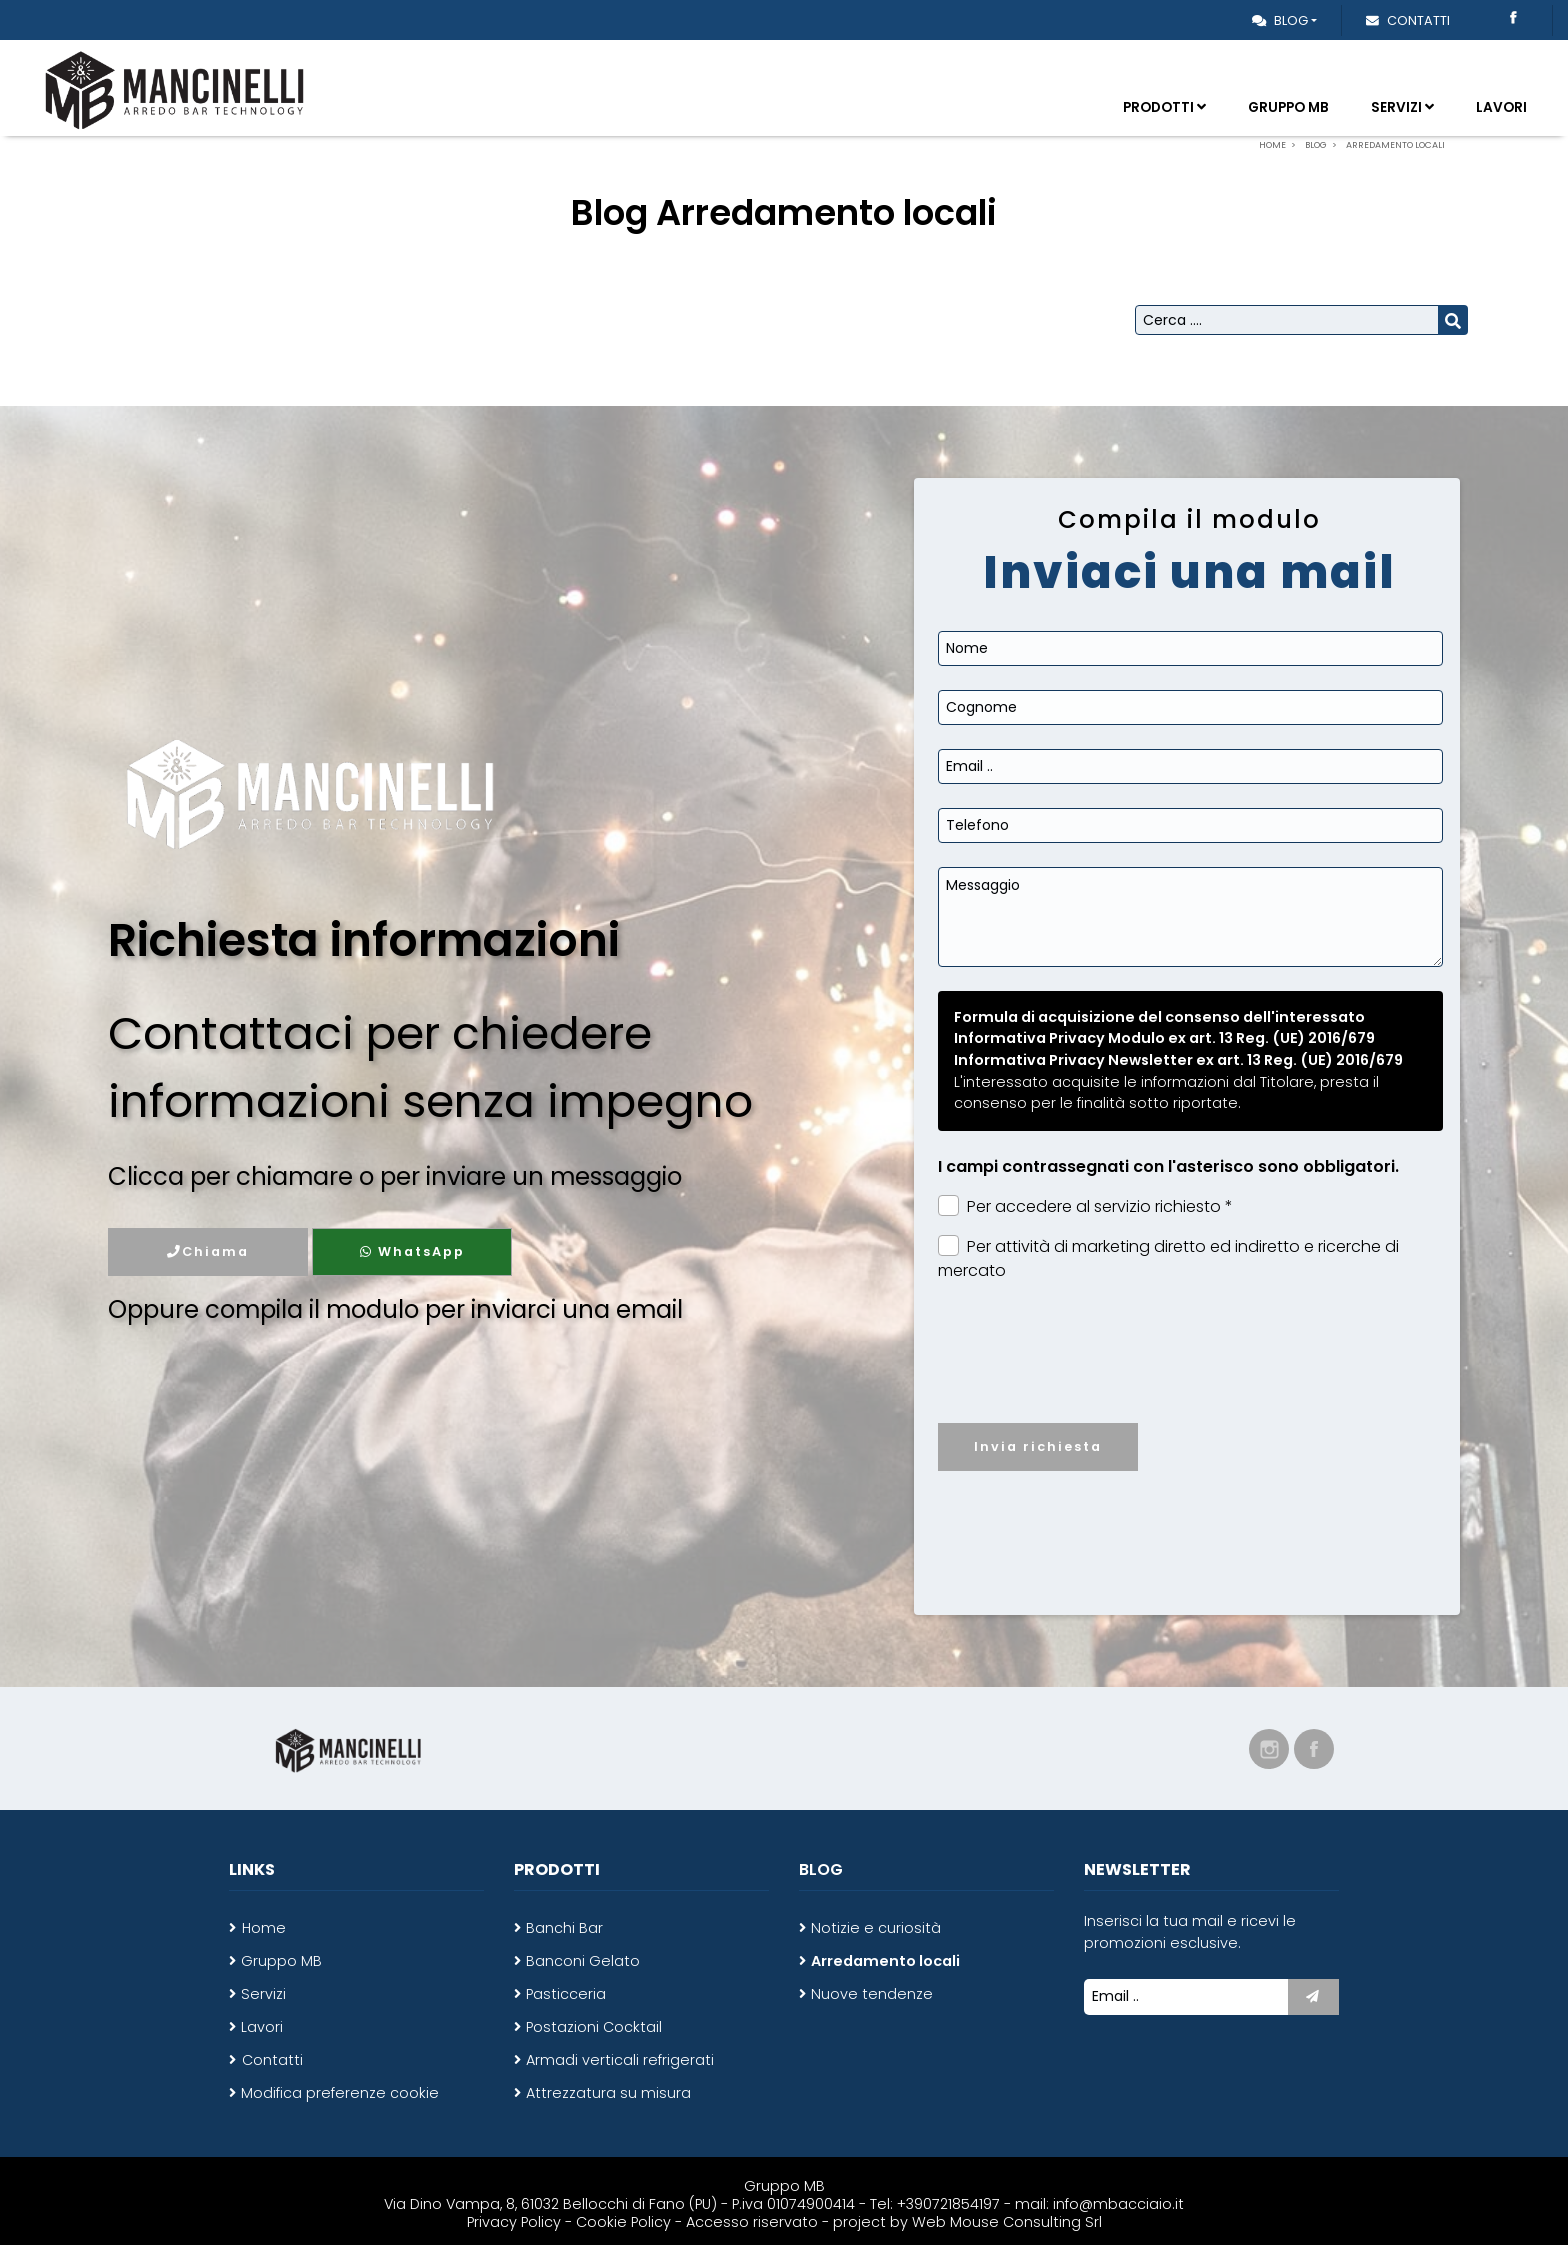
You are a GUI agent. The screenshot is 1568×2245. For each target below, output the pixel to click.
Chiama (208, 1251)
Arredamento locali (885, 1961)
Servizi (1402, 107)
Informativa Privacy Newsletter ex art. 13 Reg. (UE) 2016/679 (1178, 1060)
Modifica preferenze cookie (340, 2093)
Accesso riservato (752, 2222)
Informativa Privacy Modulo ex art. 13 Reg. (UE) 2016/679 (1164, 1038)
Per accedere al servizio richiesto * (1085, 1206)
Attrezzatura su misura (608, 2093)
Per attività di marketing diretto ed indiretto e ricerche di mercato (1168, 1258)
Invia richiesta (1038, 1446)
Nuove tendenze (872, 1994)
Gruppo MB (1288, 107)
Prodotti (1164, 107)
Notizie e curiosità (876, 1928)
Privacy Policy (516, 2222)
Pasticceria (566, 1994)
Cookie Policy (623, 2222)
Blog (1280, 20)
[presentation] (1191, 1369)
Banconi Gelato (583, 1961)
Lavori (1501, 107)
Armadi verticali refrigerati (620, 2060)
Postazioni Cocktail (594, 2027)
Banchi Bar (564, 1928)
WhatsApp (412, 1251)
